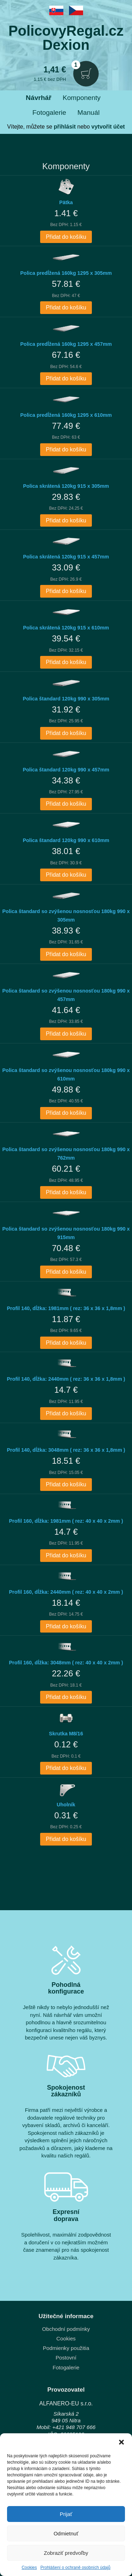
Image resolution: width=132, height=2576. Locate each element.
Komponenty (82, 97)
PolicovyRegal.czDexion (66, 38)
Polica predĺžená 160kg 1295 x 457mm (66, 344)
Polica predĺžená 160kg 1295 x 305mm (66, 273)
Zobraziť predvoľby (66, 2553)
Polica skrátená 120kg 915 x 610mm (66, 627)
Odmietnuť (66, 2533)
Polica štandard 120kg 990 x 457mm (66, 769)
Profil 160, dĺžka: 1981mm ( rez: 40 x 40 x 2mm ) (66, 1521)
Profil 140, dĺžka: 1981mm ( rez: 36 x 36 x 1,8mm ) (66, 1308)
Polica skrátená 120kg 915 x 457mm (66, 556)
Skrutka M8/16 (66, 1733)
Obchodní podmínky (66, 2329)
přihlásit (65, 127)
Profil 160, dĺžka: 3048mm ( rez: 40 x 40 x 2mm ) (66, 1662)
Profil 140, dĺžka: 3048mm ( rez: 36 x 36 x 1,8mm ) (66, 1450)
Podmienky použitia (66, 2348)
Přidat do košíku (66, 237)
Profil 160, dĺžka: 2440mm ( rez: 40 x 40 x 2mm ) (66, 1592)
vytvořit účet (108, 127)
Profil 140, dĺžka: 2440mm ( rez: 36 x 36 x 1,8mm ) (66, 1379)
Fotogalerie (49, 112)
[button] (121, 2442)
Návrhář (38, 97)
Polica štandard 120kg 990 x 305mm (66, 698)
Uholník (66, 1804)
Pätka (66, 202)
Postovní (66, 2358)
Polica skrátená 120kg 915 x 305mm (66, 486)
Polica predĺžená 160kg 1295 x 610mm (66, 415)
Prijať (66, 2514)
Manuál (88, 112)
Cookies (29, 2567)
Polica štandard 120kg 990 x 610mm (66, 840)
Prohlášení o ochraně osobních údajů (75, 2567)
